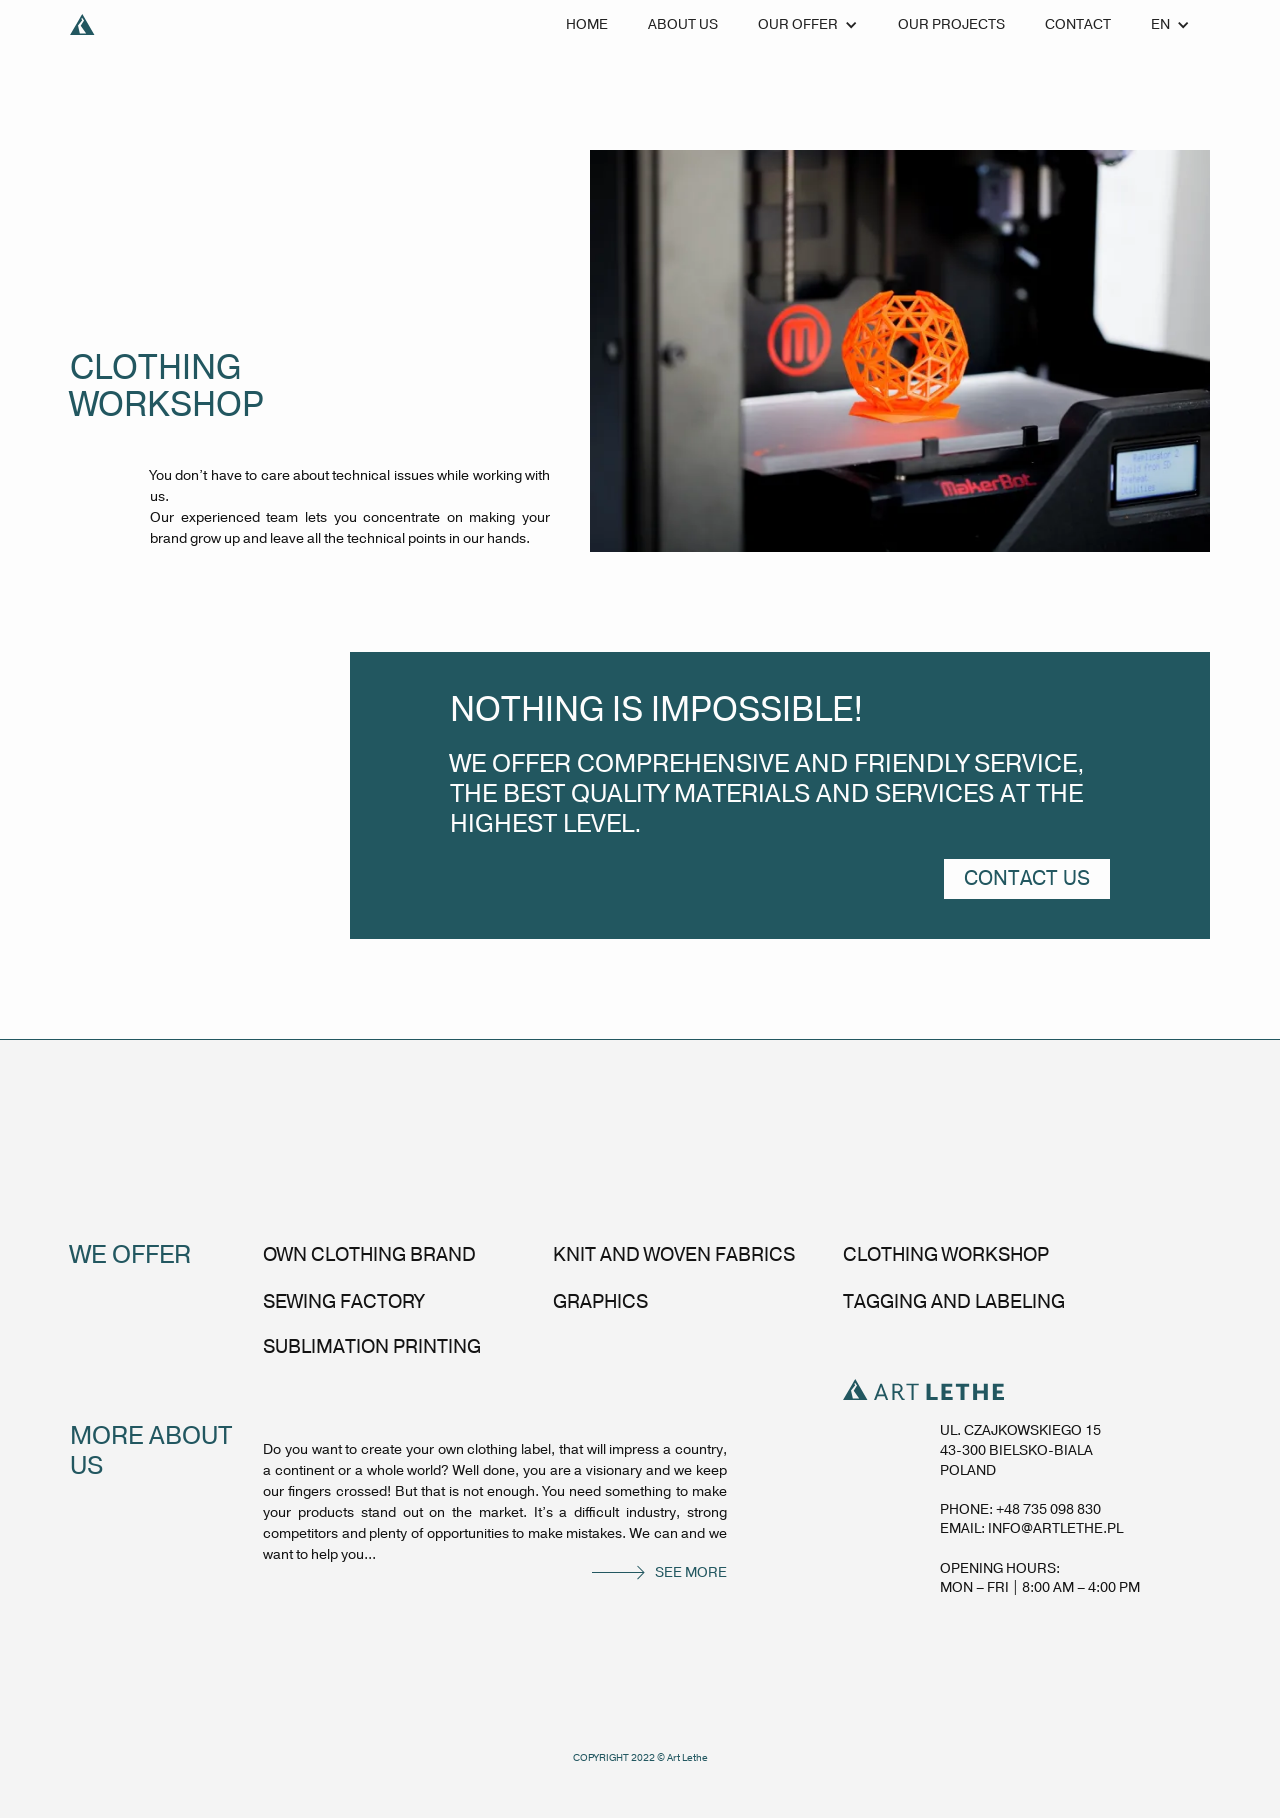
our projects (951, 24)
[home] (82, 25)
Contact (1078, 24)
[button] (808, 25)
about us (683, 24)
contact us (1027, 878)
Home (587, 24)
